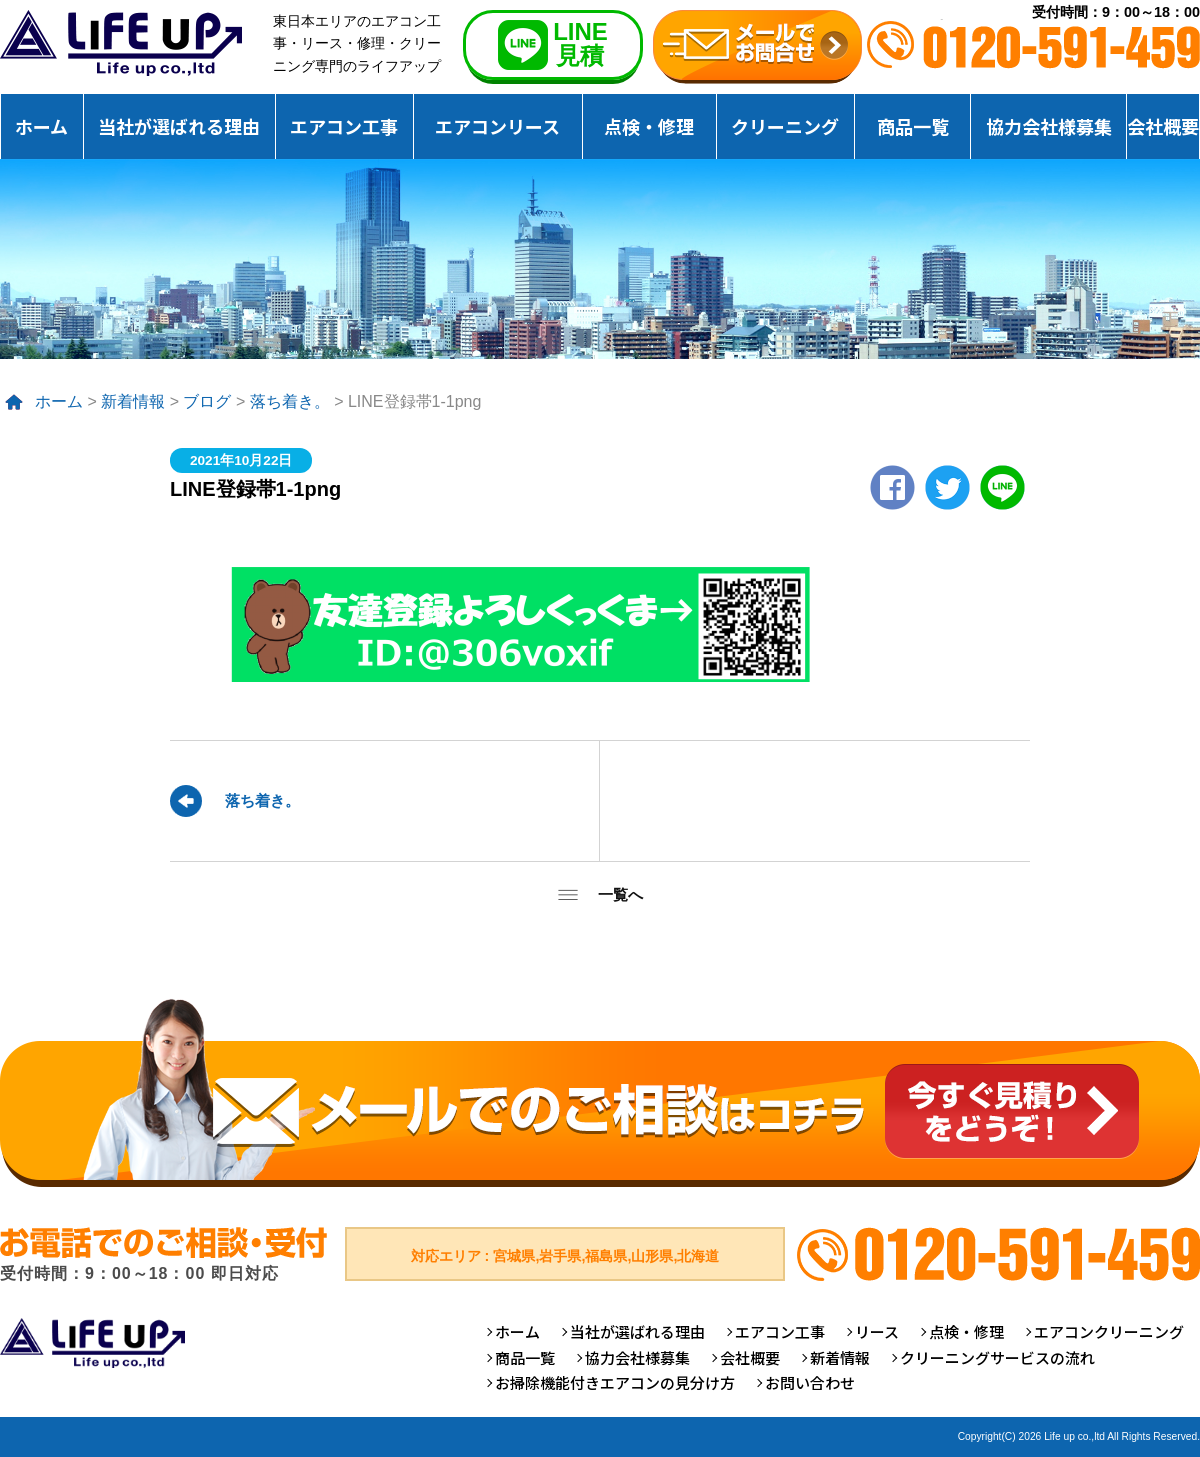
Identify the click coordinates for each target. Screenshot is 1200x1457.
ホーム (41, 126)
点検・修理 (649, 126)
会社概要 (1163, 126)
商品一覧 (913, 126)
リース (877, 1331)
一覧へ (620, 894)
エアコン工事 (344, 126)
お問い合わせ (810, 1382)
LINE (1002, 487)
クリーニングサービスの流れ (997, 1357)
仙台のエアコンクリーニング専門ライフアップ (121, 43)
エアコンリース (497, 126)
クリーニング (785, 126)
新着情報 (133, 401)
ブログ (207, 401)
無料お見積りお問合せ (757, 47)
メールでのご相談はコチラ (600, 1092)
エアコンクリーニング (1109, 1331)
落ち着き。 (290, 401)
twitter (947, 487)
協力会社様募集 (1049, 126)
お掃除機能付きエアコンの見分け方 (615, 1382)
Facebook (892, 487)
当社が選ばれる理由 (179, 126)
